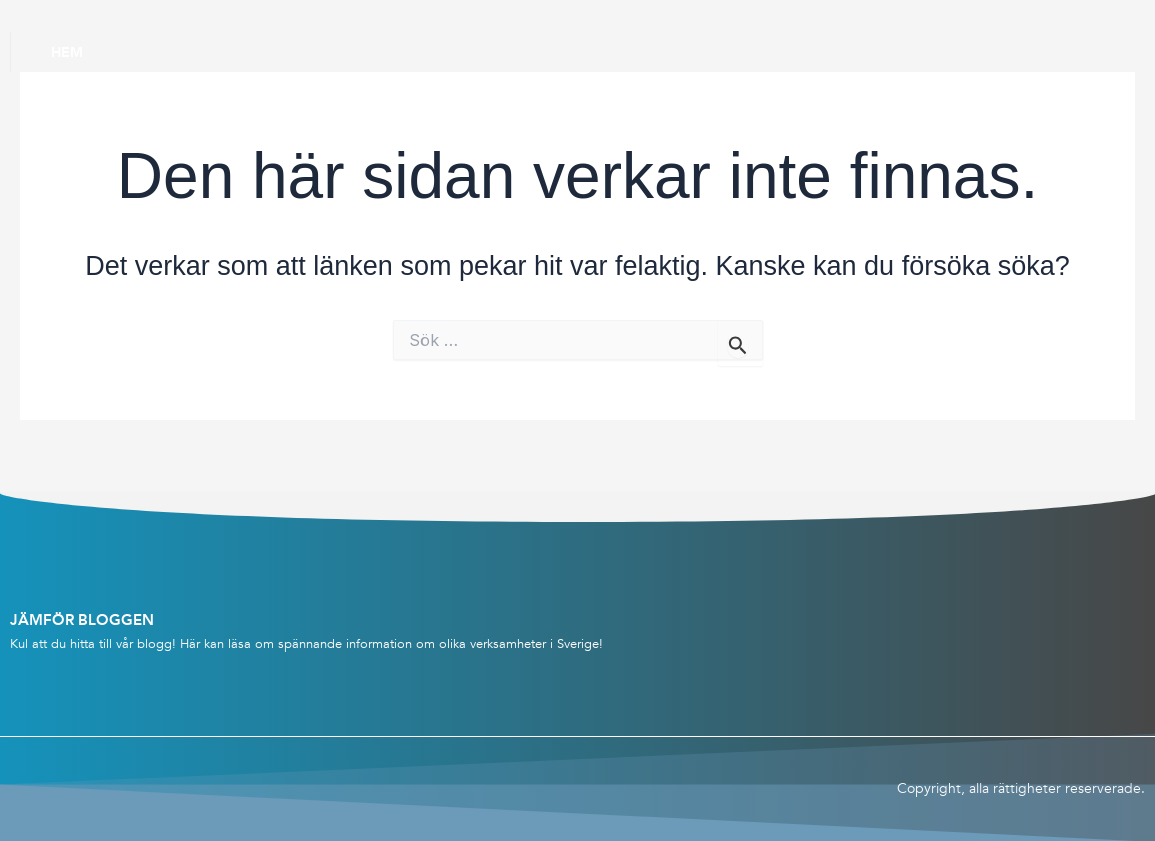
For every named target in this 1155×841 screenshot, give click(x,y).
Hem (67, 52)
